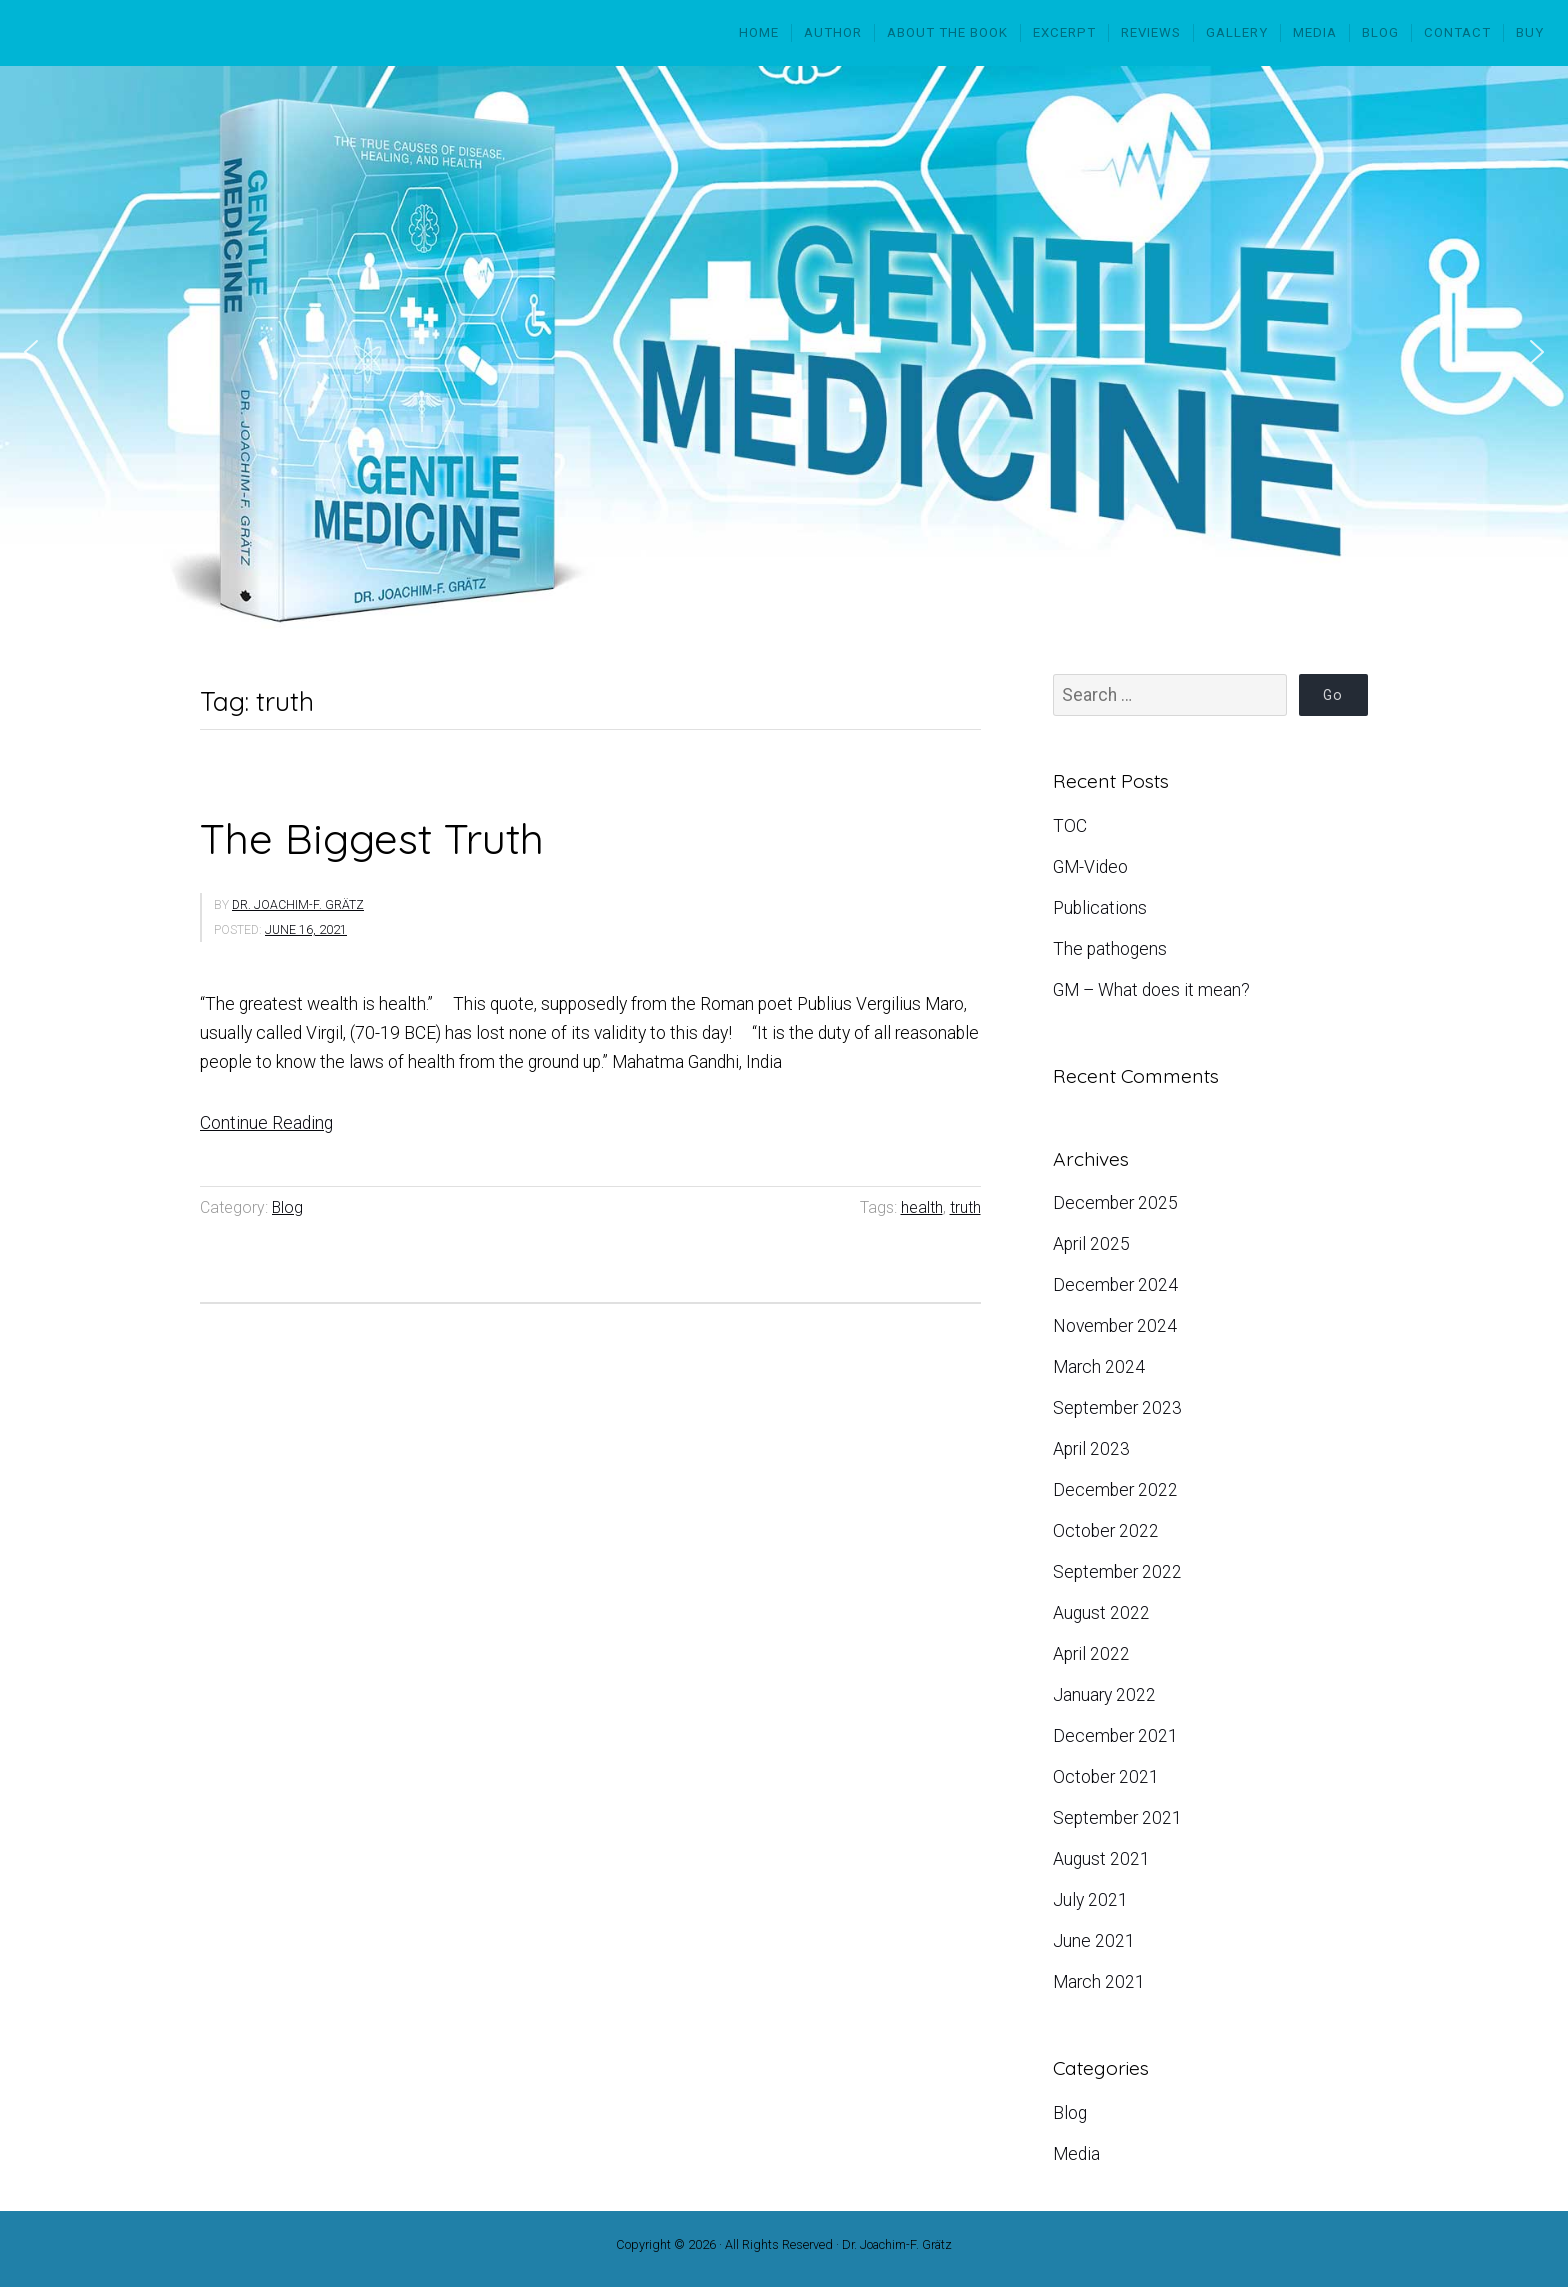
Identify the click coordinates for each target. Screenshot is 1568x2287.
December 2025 (1115, 1203)
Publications (1100, 908)
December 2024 (1115, 1285)
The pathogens (1110, 949)
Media (1076, 2154)
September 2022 (1117, 1572)
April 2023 (1091, 1449)
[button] (31, 352)
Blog (287, 1207)
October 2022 (1106, 1531)
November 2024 (1115, 1326)
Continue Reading (266, 1123)
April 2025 (1091, 1244)
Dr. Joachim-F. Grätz (298, 905)
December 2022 (1115, 1490)
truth (965, 1207)
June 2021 (1094, 1941)
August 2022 (1101, 1613)
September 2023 (1117, 1408)
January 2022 (1104, 1695)
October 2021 (1106, 1777)
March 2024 (1099, 1367)
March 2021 (1099, 1982)
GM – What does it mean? (1151, 990)
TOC (1070, 826)
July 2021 (1090, 1900)
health (922, 1207)
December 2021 (1115, 1736)
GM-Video (1090, 867)
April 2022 (1091, 1654)
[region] (784, 352)
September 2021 (1117, 1818)
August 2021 (1101, 1859)
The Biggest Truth (372, 838)
